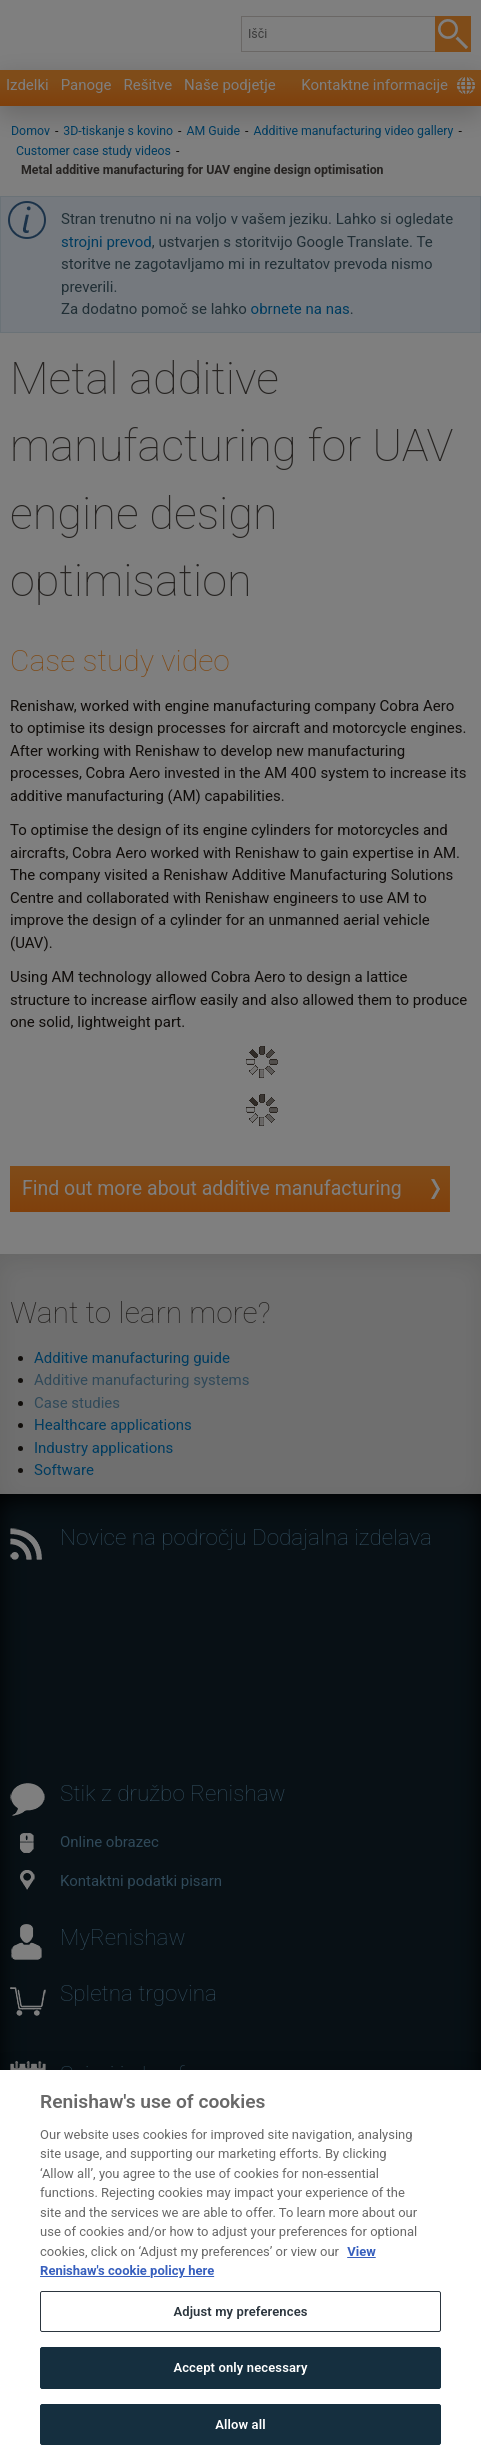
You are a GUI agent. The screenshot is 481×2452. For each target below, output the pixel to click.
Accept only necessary (240, 2403)
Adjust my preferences (240, 2347)
